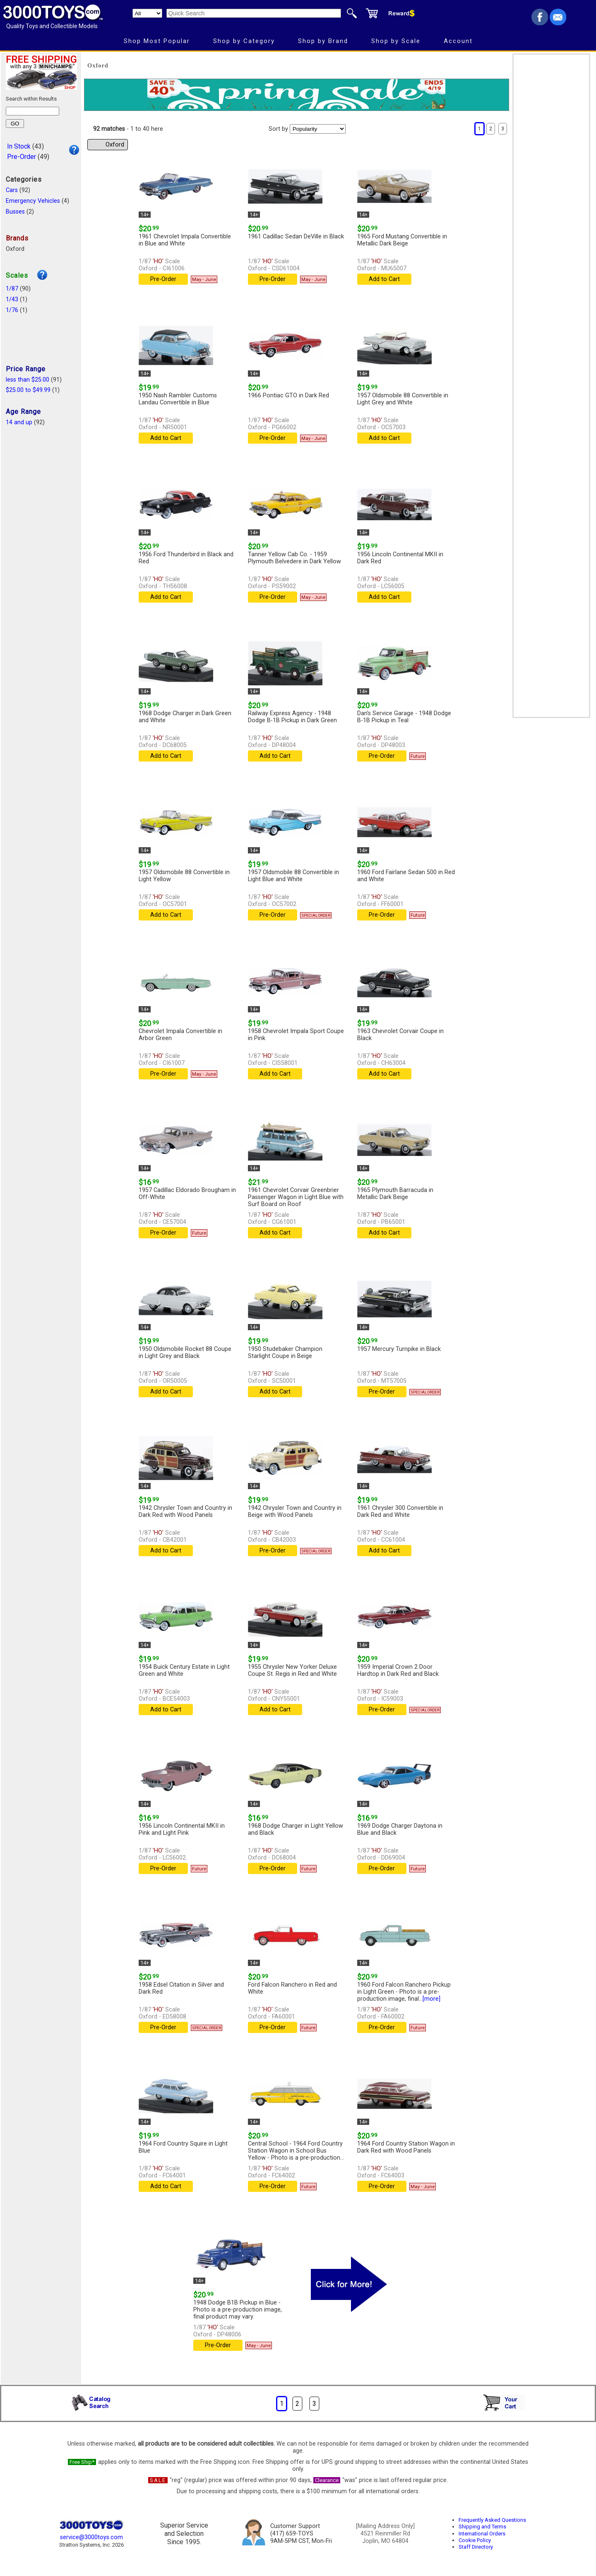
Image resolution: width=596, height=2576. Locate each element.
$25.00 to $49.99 (28, 390)
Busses (15, 211)
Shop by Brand (323, 41)
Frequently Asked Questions (492, 2520)
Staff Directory (476, 2547)
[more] (431, 1998)
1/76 (12, 310)
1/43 (12, 299)
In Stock (19, 146)
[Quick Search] (253, 13)
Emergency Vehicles (33, 200)
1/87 (12, 288)
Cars (12, 190)
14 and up (19, 422)
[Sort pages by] (318, 129)
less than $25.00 (27, 379)
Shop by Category (244, 41)
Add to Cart (384, 279)
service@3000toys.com (91, 2537)
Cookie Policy (475, 2540)
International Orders (482, 2533)
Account (458, 41)
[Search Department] (147, 13)
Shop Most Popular (157, 41)
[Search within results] (32, 111)
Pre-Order (21, 157)
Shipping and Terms (482, 2526)
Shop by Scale (396, 41)
